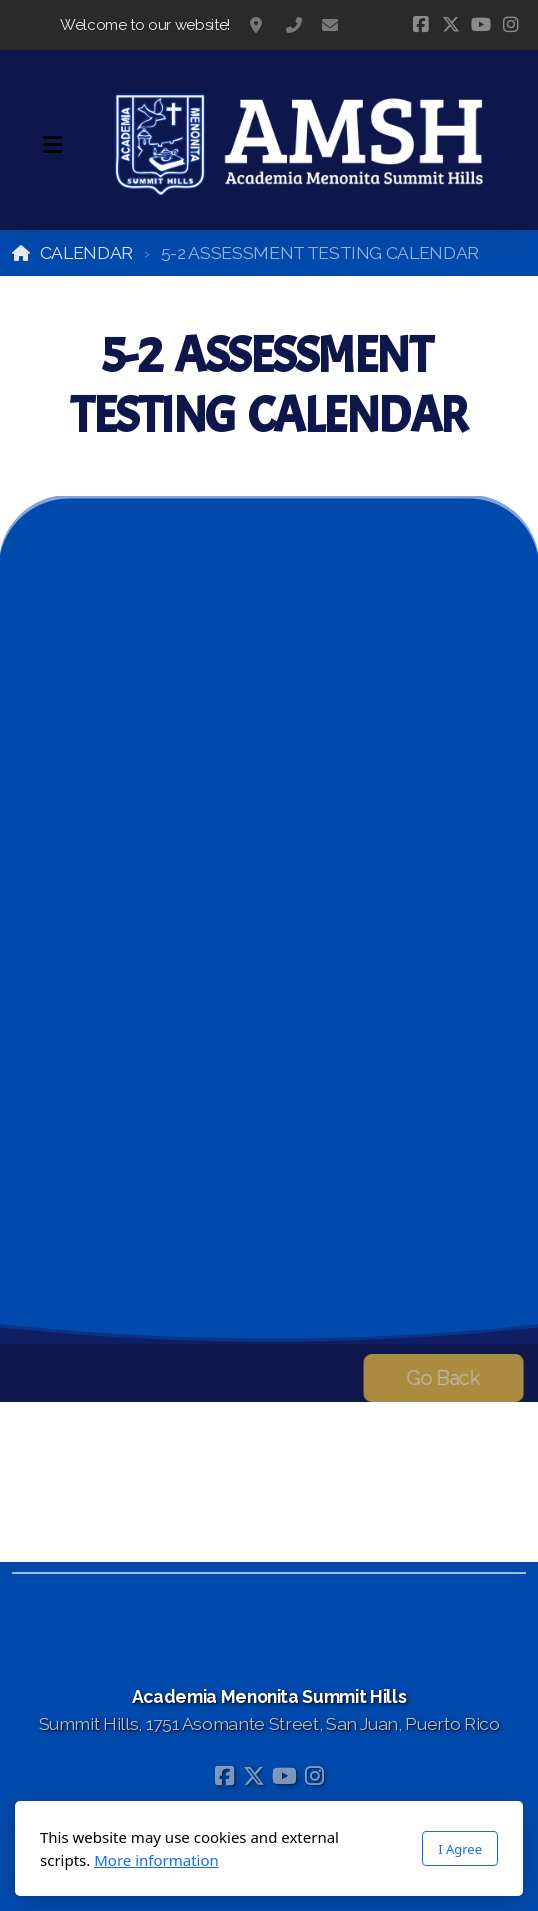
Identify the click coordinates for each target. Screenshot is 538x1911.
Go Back (439, 1378)
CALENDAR (86, 252)
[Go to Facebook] (421, 25)
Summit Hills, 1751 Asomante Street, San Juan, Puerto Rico (258, 25)
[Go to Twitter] (451, 25)
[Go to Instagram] (511, 25)
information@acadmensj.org (330, 25)
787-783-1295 (294, 25)
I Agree (460, 1849)
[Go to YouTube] (481, 25)
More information (156, 1860)
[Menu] (52, 145)
